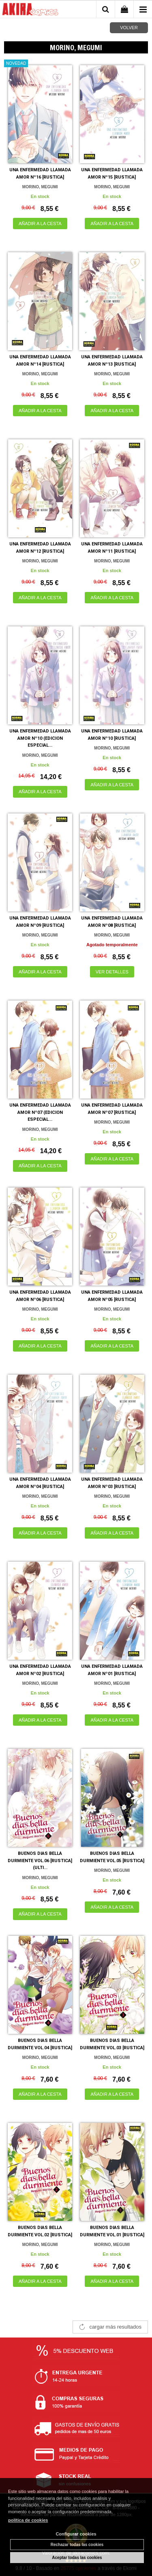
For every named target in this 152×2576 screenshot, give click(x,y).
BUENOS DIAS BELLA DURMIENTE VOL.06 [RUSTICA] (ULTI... (40, 1860)
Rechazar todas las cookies (77, 2544)
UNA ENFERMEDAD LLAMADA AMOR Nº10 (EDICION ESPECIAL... (40, 738)
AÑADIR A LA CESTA (40, 223)
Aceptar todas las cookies (77, 2557)
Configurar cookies (76, 2533)
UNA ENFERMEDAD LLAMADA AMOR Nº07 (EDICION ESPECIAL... (40, 1112)
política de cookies (28, 2520)
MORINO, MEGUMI (40, 187)
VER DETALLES (112, 971)
